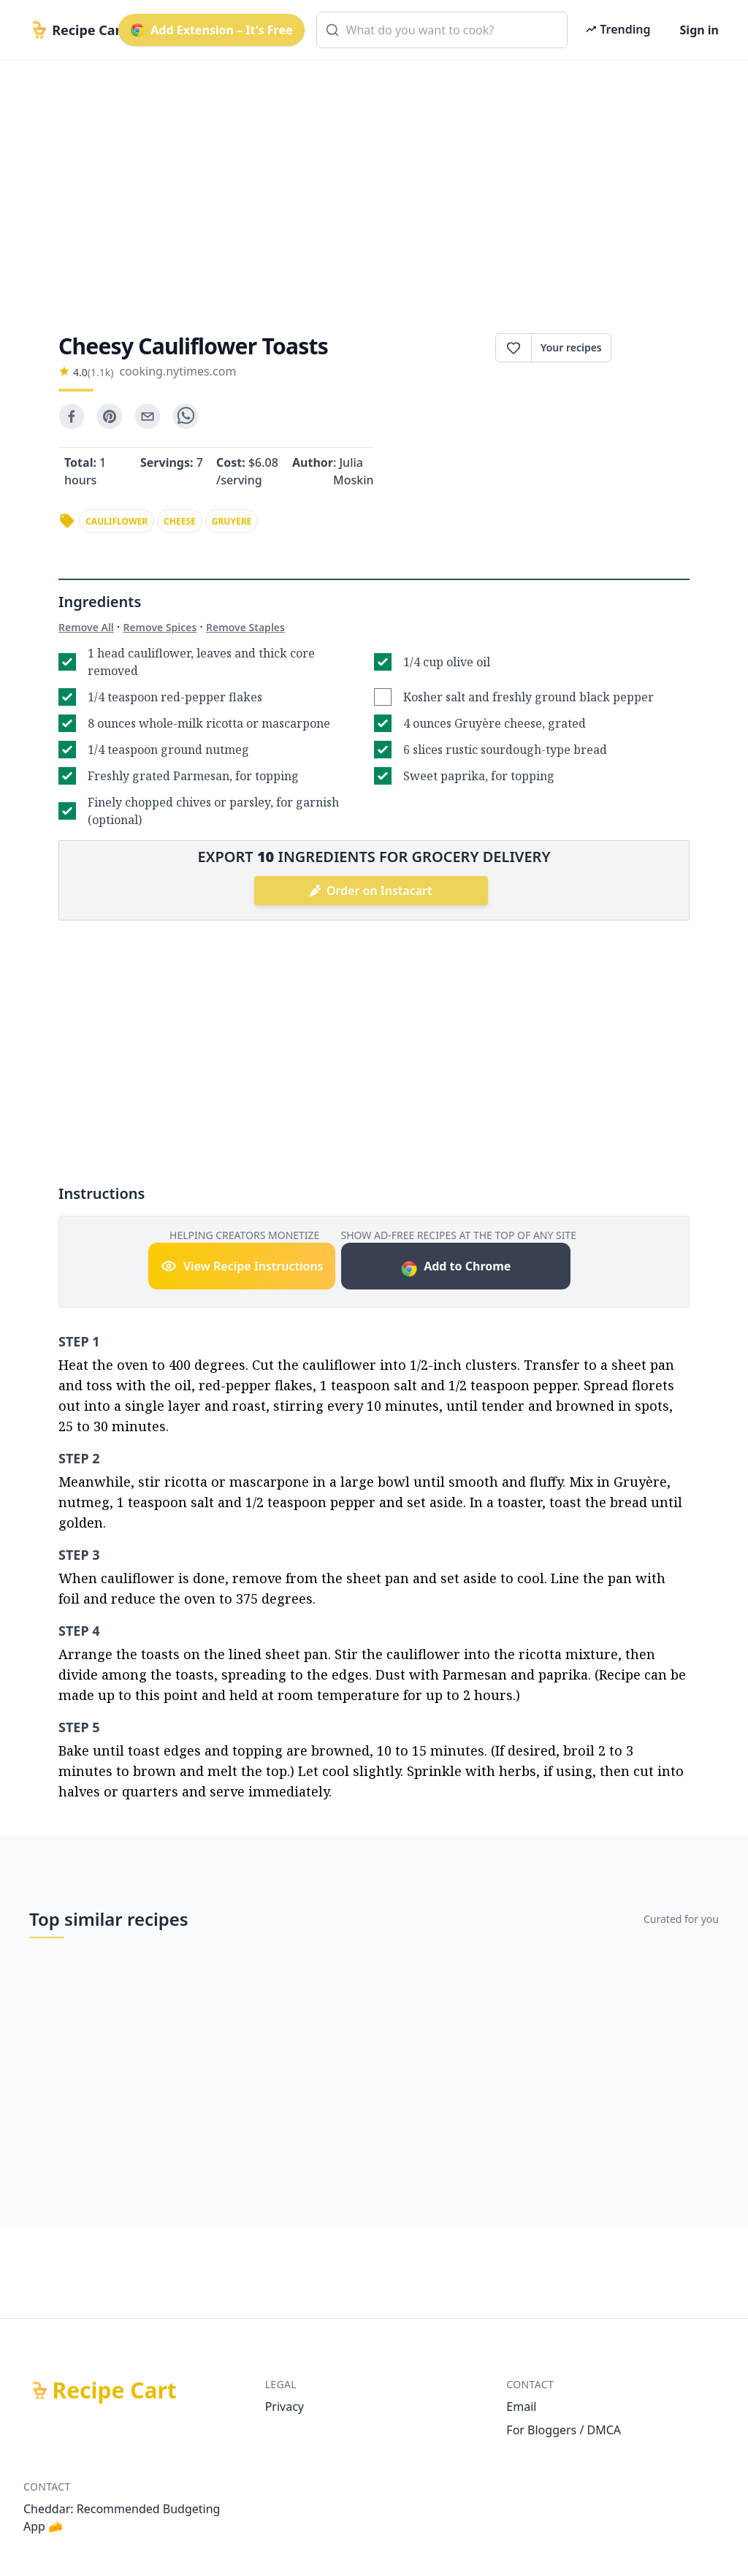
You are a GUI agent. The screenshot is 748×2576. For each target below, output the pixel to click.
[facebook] (71, 416)
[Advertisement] (374, 184)
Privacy (284, 2406)
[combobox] (442, 30)
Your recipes (571, 347)
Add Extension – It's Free (211, 30)
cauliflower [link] (116, 521)
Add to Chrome (455, 1268)
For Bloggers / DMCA (563, 2430)
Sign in (699, 30)
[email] (147, 416)
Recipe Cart (115, 2390)
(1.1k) (101, 372)
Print (650, 348)
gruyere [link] (231, 521)
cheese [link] (180, 521)
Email (521, 2406)
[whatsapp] (185, 416)
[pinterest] (109, 416)
